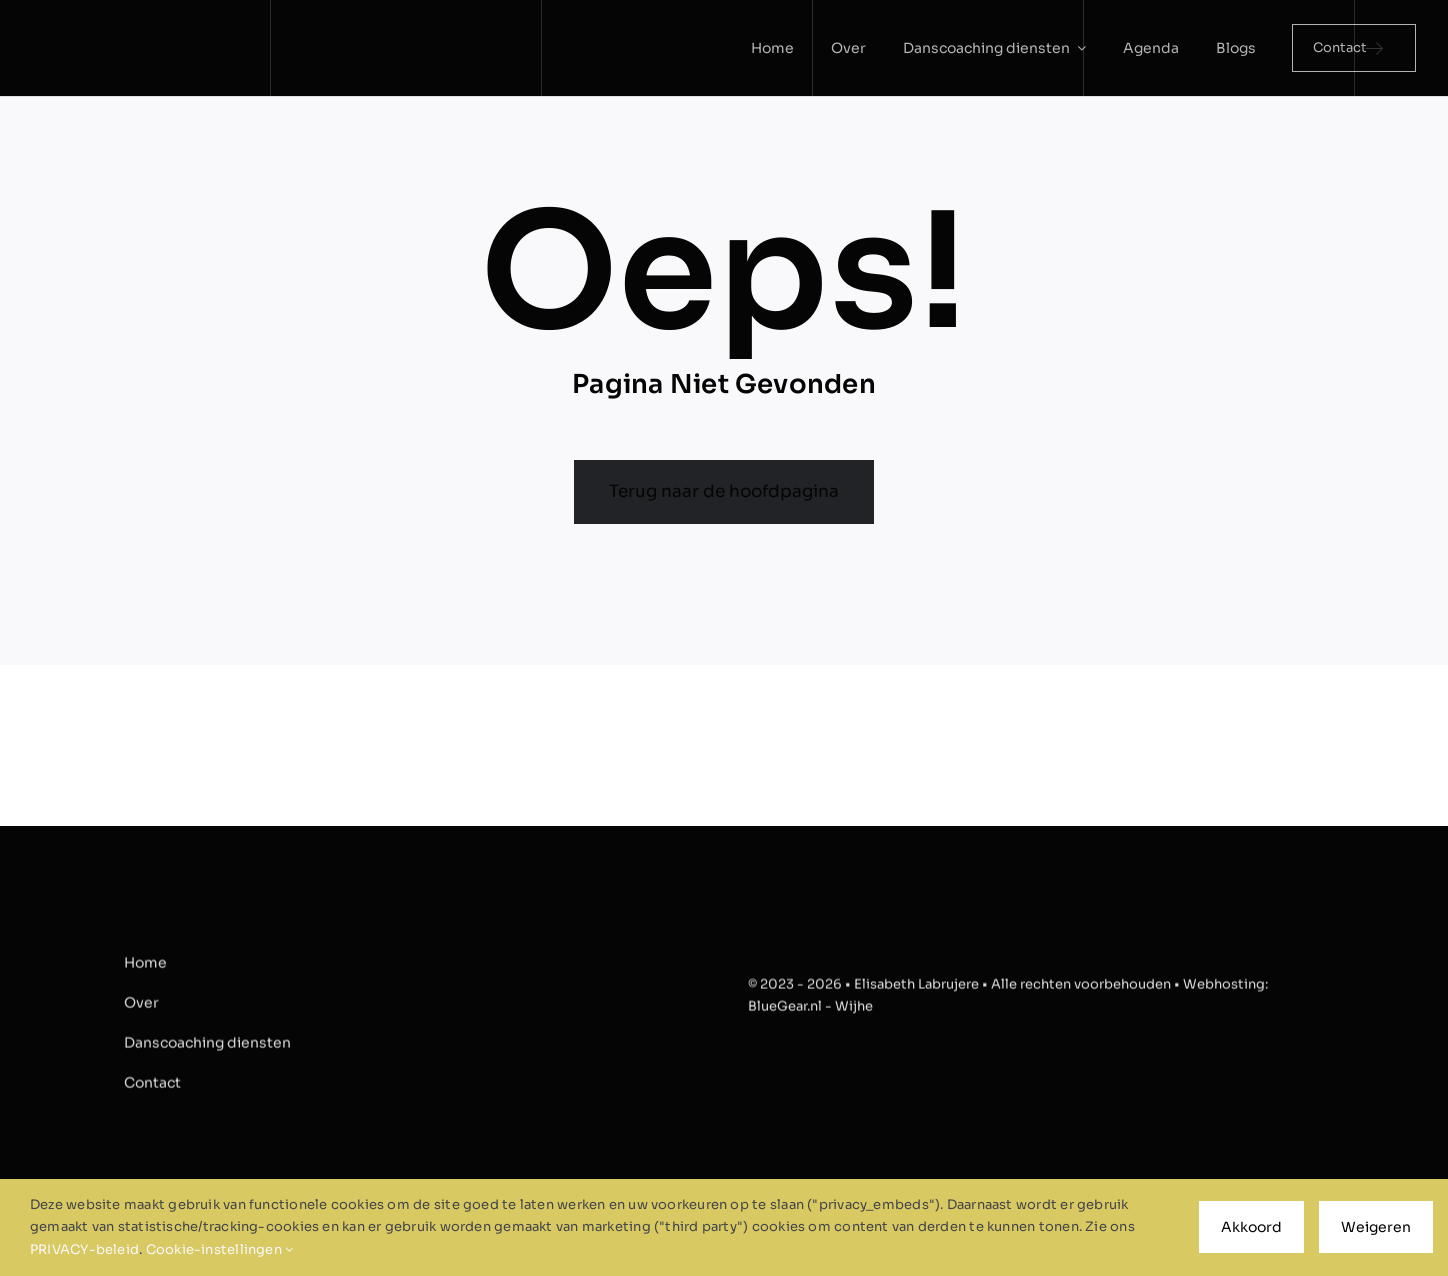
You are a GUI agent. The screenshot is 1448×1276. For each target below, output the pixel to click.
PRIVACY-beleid (84, 1249)
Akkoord (1251, 1227)
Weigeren (1376, 1227)
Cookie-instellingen (220, 1249)
